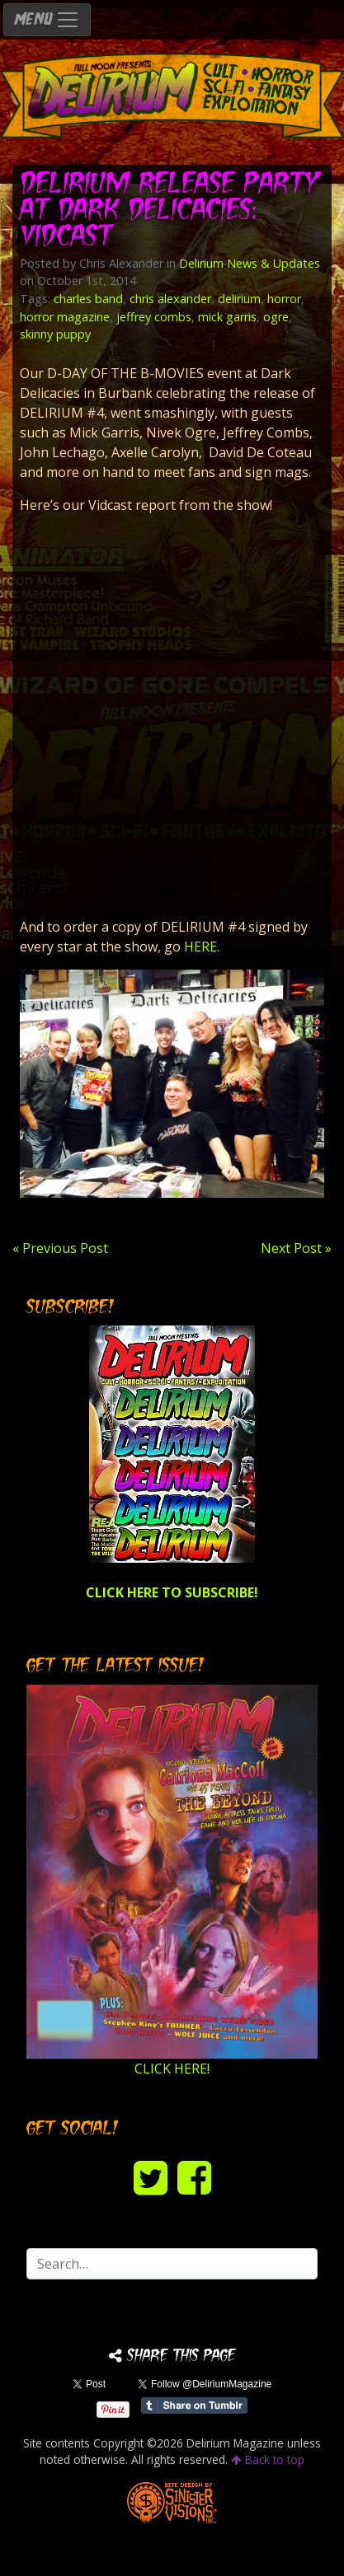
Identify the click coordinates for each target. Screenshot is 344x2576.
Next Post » (296, 1248)
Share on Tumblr (194, 2405)
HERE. (201, 946)
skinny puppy (55, 334)
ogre (276, 317)
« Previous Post (60, 1248)
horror (284, 298)
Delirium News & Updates (249, 263)
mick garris (227, 317)
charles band (88, 298)
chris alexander (170, 298)
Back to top (267, 2459)
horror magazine (65, 317)
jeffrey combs (153, 317)
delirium (239, 298)
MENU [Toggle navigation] (47, 19)
